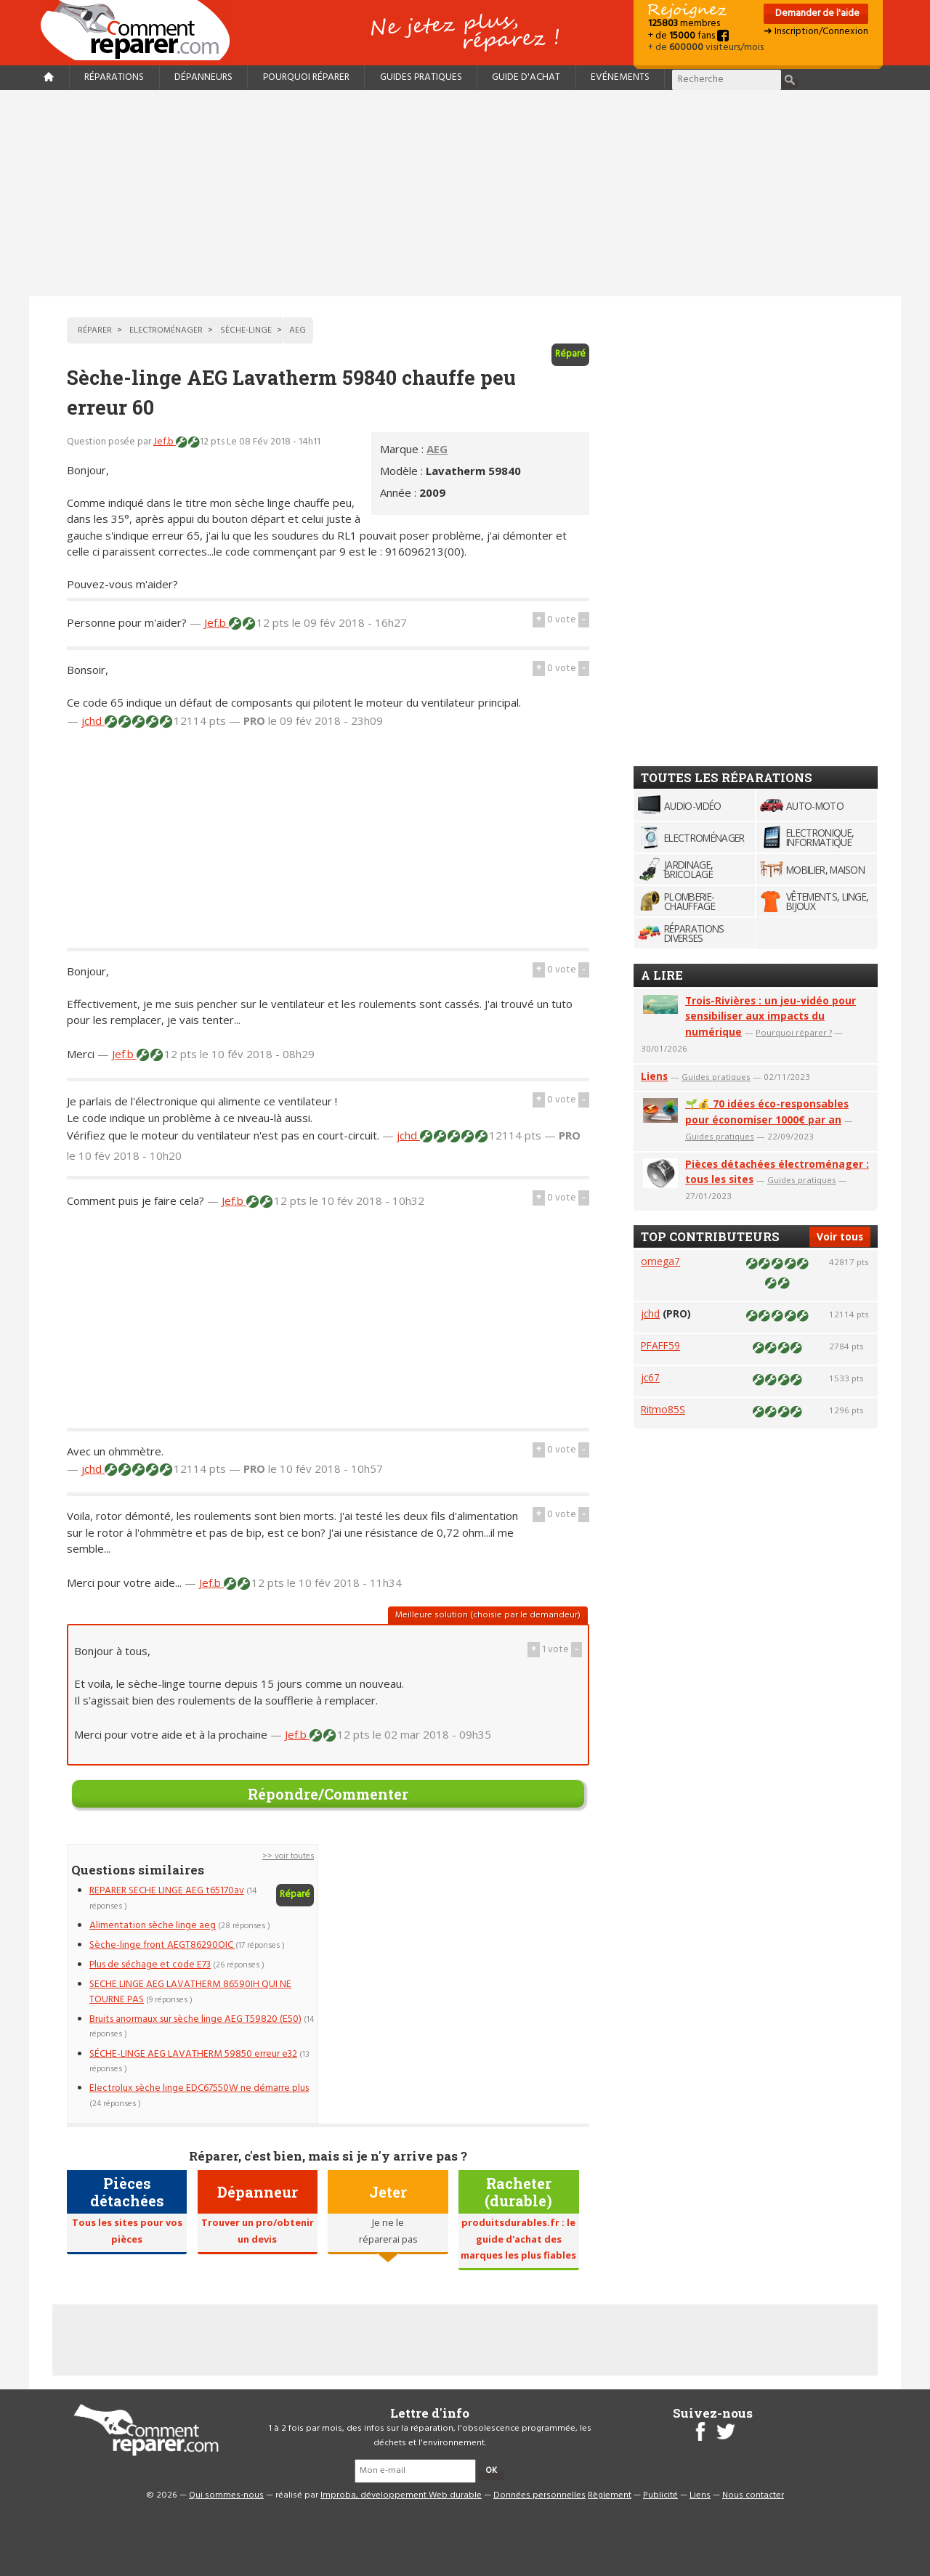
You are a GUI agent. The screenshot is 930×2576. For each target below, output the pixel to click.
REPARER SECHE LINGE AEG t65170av (166, 1890)
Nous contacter (753, 2495)
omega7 (660, 1261)
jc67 (650, 1377)
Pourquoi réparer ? (794, 1032)
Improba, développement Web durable (401, 2495)
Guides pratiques (421, 77)
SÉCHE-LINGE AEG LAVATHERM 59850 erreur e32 (193, 2054)
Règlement (609, 2495)
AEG (437, 449)
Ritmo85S (663, 1409)
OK (491, 2470)
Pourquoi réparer (306, 77)
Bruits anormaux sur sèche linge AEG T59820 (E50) (195, 2019)
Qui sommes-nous (226, 2495)
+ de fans (688, 36)
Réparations (114, 77)
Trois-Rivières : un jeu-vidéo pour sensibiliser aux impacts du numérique (770, 1016)
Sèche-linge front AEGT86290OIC (162, 1945)
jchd (93, 720)
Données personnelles (539, 2495)
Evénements (620, 77)
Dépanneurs (203, 77)
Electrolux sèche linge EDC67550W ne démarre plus (199, 2088)
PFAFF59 (660, 1345)
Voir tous (840, 1236)
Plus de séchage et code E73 (150, 1964)
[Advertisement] (465, 193)
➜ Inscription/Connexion (816, 31)
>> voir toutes (288, 1856)
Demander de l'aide (816, 13)
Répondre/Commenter (328, 1793)
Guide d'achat (526, 77)
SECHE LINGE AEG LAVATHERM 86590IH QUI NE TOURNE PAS (190, 1992)
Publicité (660, 2495)
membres (684, 23)
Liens (654, 1076)
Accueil (141, 30)
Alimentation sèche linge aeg (152, 1925)
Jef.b (164, 442)
